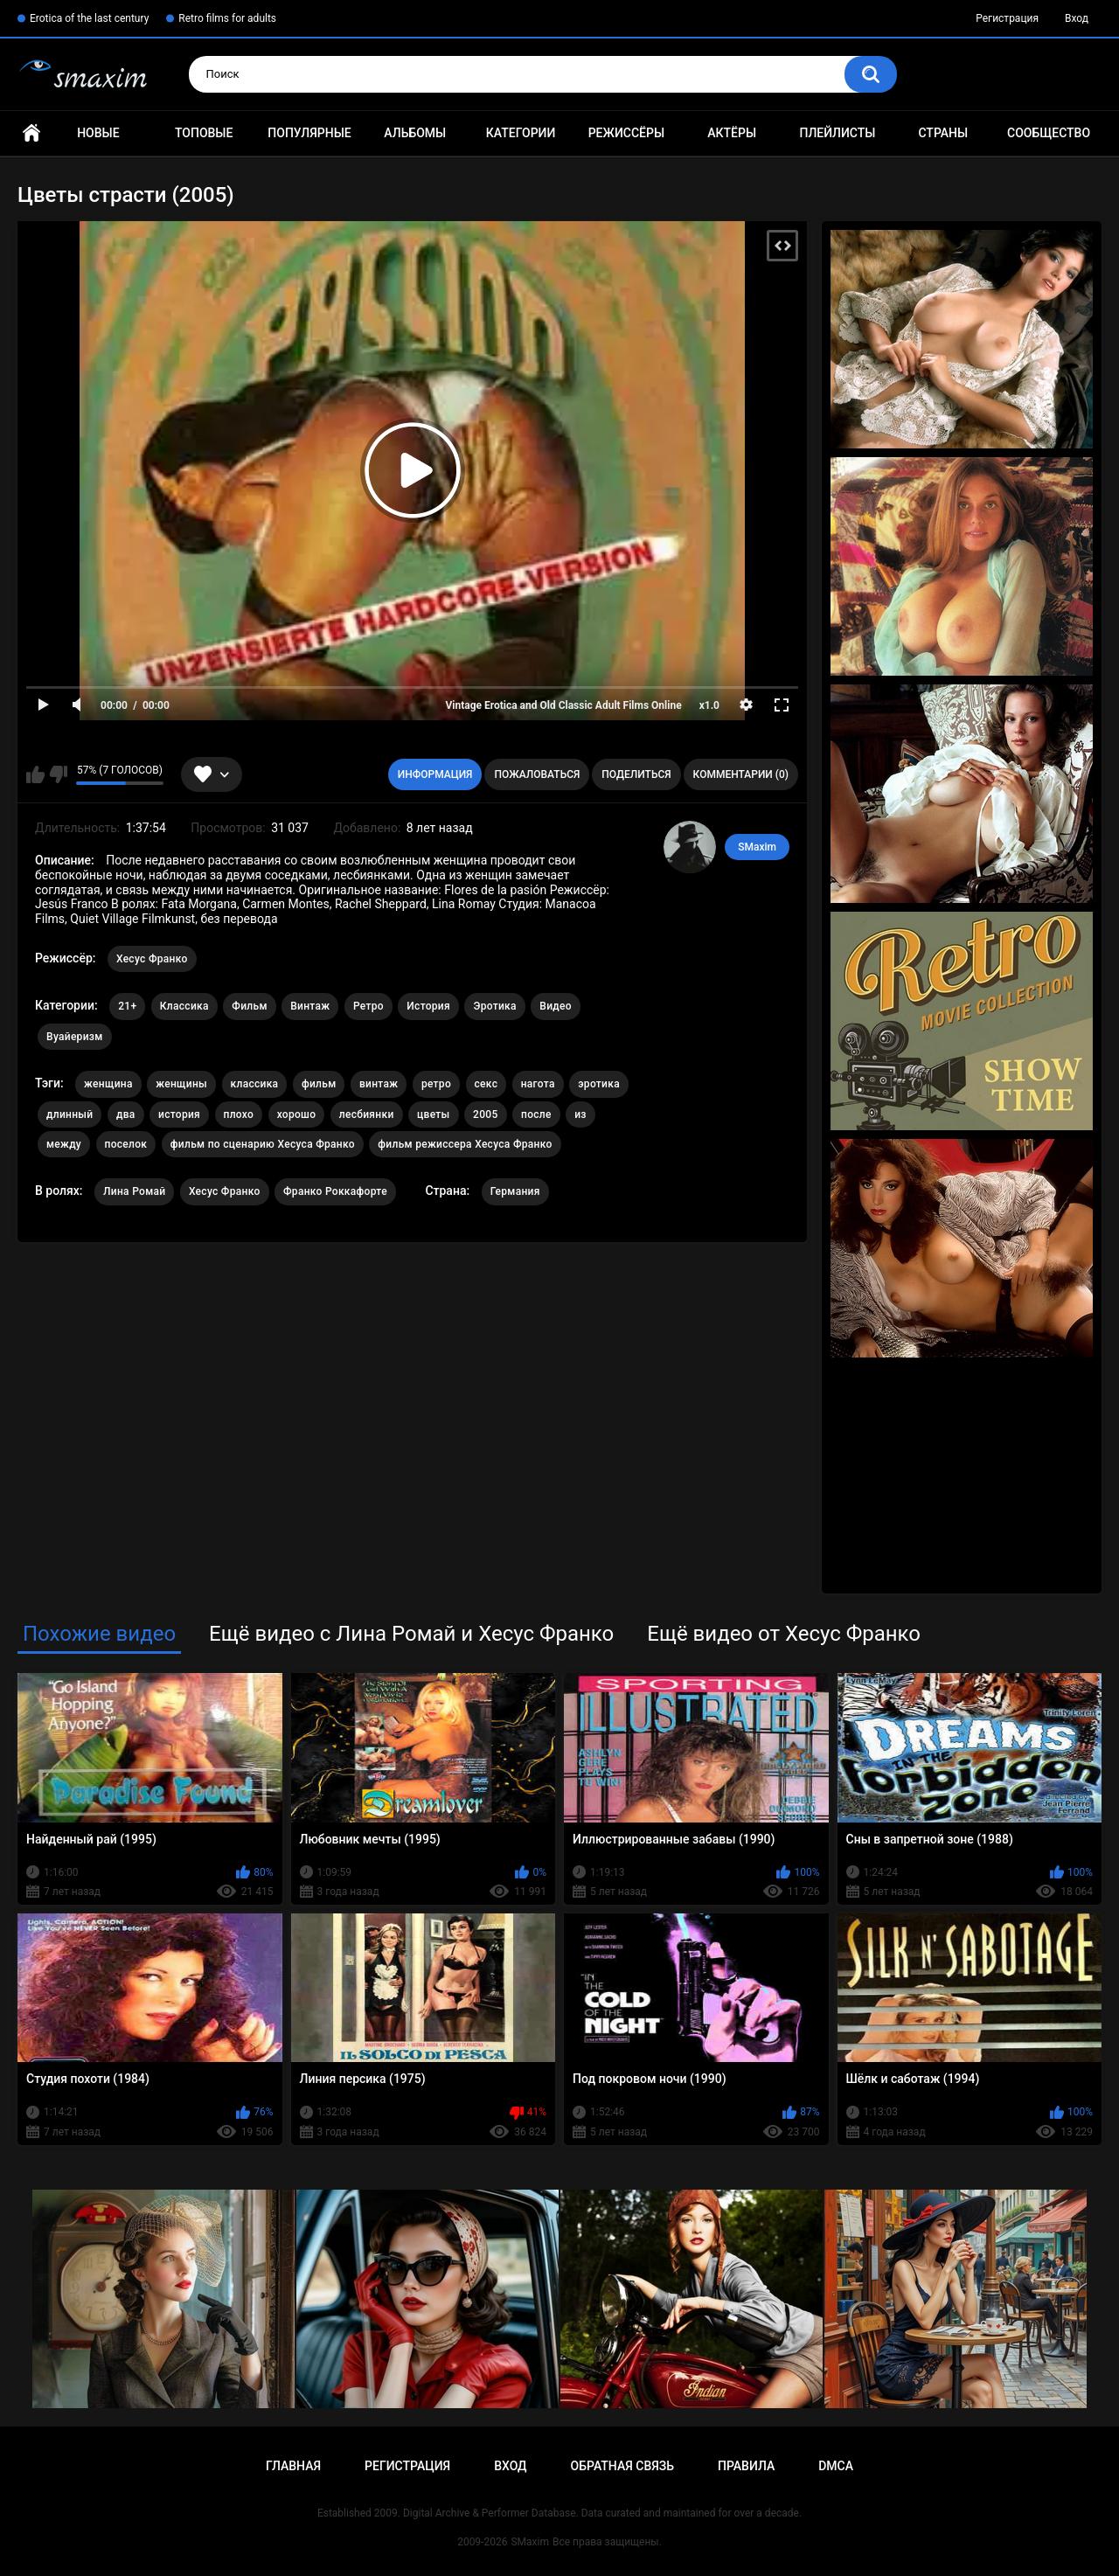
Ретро (368, 1006)
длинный (69, 1114)
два (126, 1114)
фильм (319, 1084)
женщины (181, 1084)
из (580, 1114)
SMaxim (757, 847)
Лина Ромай (134, 1191)
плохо (239, 1114)
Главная (31, 133)
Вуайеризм (74, 1037)
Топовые (204, 133)
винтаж (378, 1084)
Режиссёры (626, 133)
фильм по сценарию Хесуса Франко (262, 1144)
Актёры (731, 133)
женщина (108, 1084)
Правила (746, 2466)
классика (255, 1084)
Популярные (309, 133)
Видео (555, 1006)
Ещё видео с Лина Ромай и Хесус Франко (411, 1633)
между (63, 1144)
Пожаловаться (537, 774)
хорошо (296, 1114)
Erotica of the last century (89, 18)
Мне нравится (35, 774)
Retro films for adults (227, 18)
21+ (127, 1006)
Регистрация (1007, 18)
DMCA (835, 2466)
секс (486, 1084)
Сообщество (1048, 133)
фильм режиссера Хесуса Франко (465, 1144)
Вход (1076, 18)
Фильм (249, 1006)
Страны (943, 133)
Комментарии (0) (741, 774)
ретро (436, 1084)
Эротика (494, 1006)
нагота (538, 1084)
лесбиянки (366, 1114)
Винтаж (310, 1006)
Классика (184, 1006)
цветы (433, 1114)
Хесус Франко (152, 959)
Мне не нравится (58, 774)
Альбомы (415, 133)
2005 (485, 1114)
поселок (126, 1144)
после (536, 1114)
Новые (98, 133)
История (428, 1006)
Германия (515, 1191)
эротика (599, 1084)
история (179, 1114)
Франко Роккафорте (335, 1191)
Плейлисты (837, 133)
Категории (521, 133)
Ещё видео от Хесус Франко (784, 1633)
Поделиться (636, 774)
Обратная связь (622, 2466)
